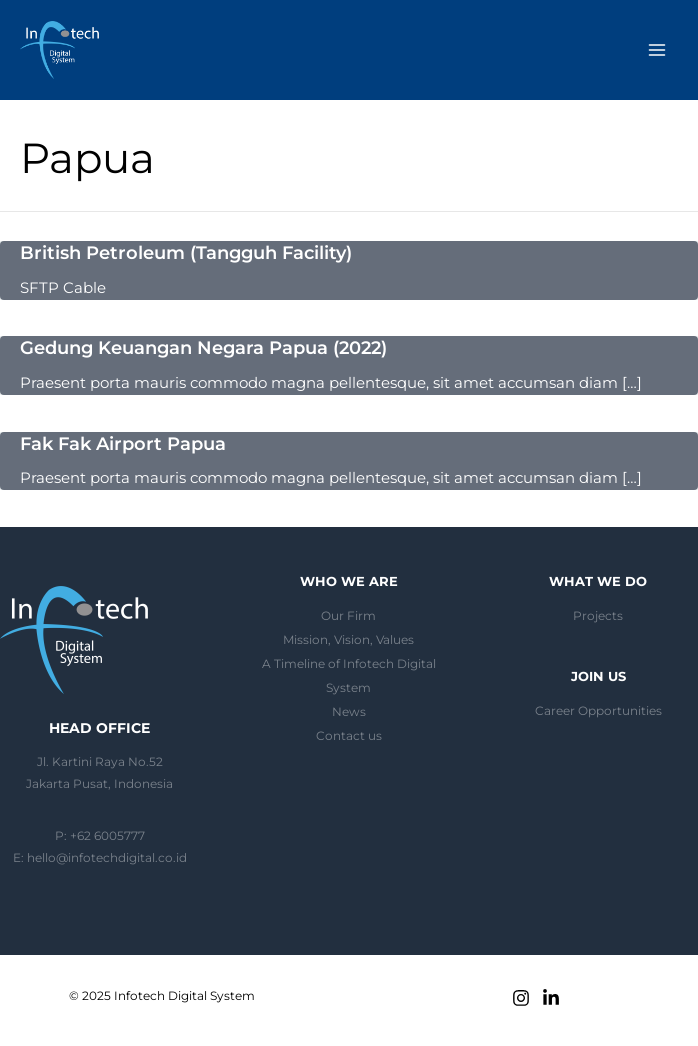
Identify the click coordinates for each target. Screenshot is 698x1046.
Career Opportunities (598, 711)
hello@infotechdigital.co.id (107, 858)
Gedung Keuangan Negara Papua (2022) (203, 347)
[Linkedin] (551, 998)
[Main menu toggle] (657, 50)
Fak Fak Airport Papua (123, 443)
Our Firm (348, 616)
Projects (598, 616)
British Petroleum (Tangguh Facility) (186, 252)
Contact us (349, 736)
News (349, 712)
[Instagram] (521, 998)
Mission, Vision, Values (348, 640)
